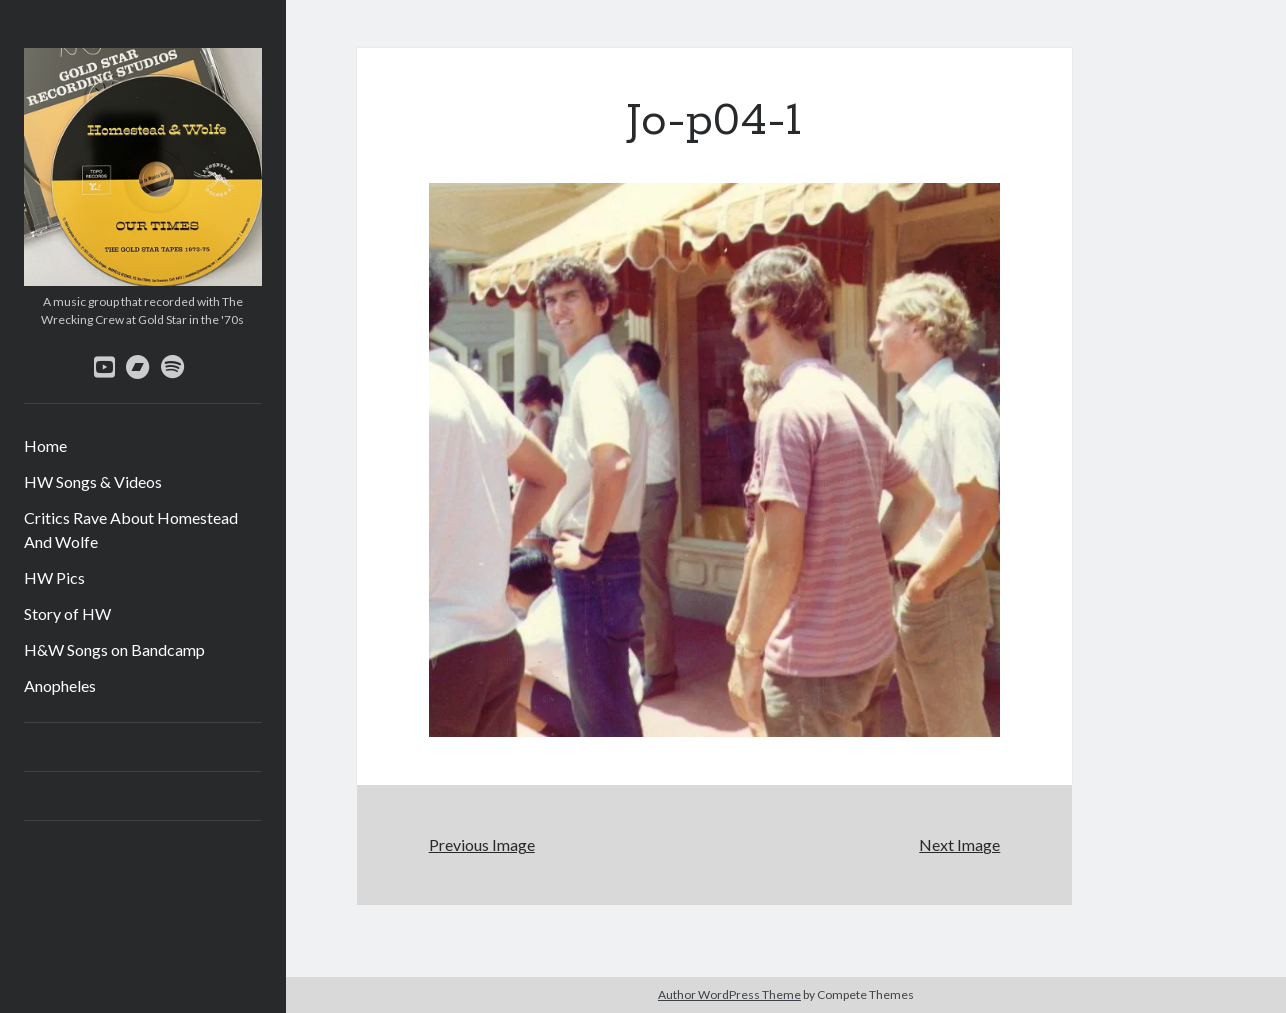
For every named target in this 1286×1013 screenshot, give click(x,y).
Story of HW (67, 613)
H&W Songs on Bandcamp (114, 649)
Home (45, 445)
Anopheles (60, 685)
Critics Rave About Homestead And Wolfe (131, 529)
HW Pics (54, 577)
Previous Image (482, 844)
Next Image (959, 844)
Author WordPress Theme (729, 994)
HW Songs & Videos (93, 481)
